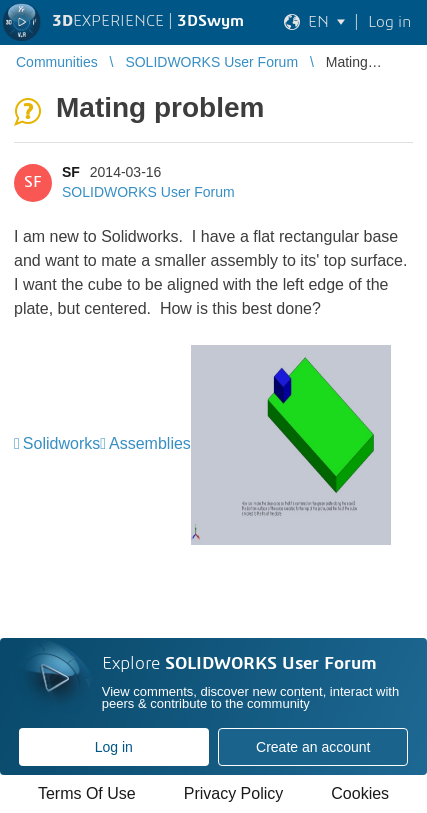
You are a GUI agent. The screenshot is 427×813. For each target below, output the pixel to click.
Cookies (360, 793)
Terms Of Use (87, 793)
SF (71, 172)
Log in (114, 747)
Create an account (313, 747)
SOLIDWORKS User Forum (148, 192)
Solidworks (61, 443)
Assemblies (150, 443)
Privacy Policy (234, 793)
